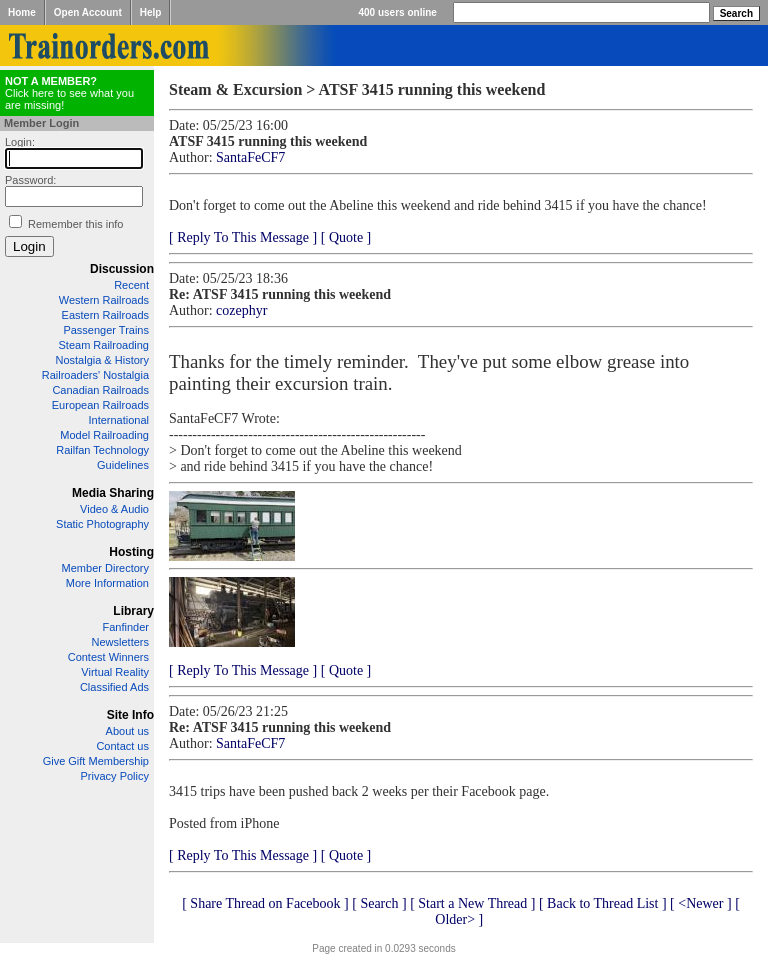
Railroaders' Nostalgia (95, 375)
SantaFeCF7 (250, 157)
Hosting (131, 552)
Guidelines (123, 465)
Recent (131, 285)
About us (127, 731)
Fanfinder (126, 627)
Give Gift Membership (96, 761)
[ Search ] (379, 903)
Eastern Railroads (105, 315)
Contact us (122, 746)
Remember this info (75, 224)
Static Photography (102, 524)
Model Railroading (104, 435)
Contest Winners (108, 657)
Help (151, 12)
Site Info (130, 715)
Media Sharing (113, 493)
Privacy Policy (115, 776)
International (118, 420)
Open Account (88, 12)
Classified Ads (114, 687)
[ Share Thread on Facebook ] (265, 903)
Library (133, 611)
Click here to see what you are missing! (69, 93)
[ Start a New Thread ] (472, 903)
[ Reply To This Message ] (243, 237)
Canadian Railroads (100, 390)
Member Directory (105, 568)
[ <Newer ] (701, 903)
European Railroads (100, 405)
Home (22, 12)
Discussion (122, 269)
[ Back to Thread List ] (603, 903)
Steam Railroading (104, 345)
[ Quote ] (346, 237)
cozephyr (241, 310)
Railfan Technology (102, 450)
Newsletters (120, 642)
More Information (107, 583)
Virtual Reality (115, 672)
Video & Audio (114, 509)
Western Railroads (104, 300)
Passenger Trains (106, 330)
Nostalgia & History (102, 360)
